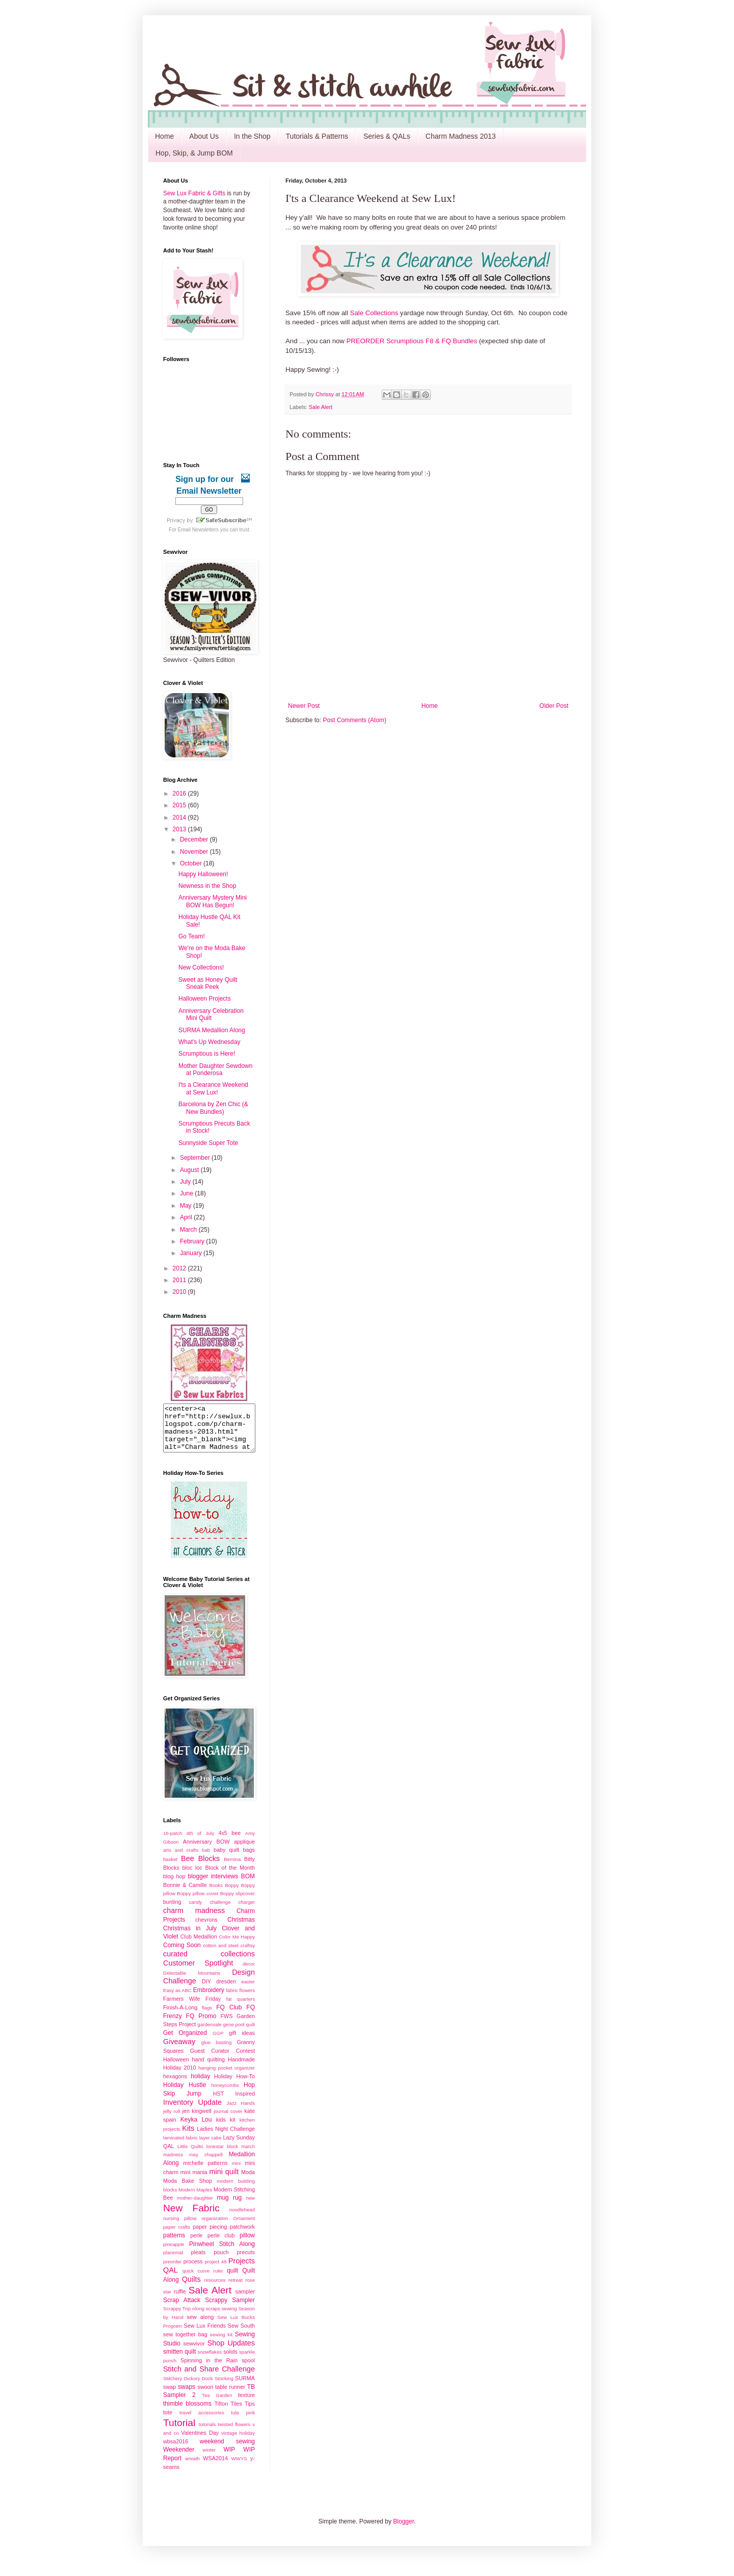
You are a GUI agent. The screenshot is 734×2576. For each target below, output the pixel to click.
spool (248, 2369)
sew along (200, 2326)
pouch (221, 2261)
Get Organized (185, 2042)
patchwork (242, 2236)
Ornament (244, 2227)
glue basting (216, 2051)
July (186, 1181)
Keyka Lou (196, 2128)
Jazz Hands (240, 2112)
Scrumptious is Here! (206, 1053)
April (187, 1217)
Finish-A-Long (180, 2016)
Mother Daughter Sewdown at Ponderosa (215, 1069)
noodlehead (242, 2219)
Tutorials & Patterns (317, 136)
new (250, 2207)
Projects (241, 2270)
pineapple (174, 2253)
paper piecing (210, 2236)
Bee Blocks (200, 1868)
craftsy (248, 1954)
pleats (198, 2261)
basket (170, 1868)
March (189, 1229)
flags (207, 2017)
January (191, 1253)
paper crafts (176, 2236)
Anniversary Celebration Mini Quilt (211, 1014)
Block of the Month (230, 1877)
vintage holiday (238, 2442)
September (196, 1157)
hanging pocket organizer (226, 2077)
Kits (188, 2137)
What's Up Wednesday (209, 1041)
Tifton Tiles (228, 2413)
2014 (180, 817)
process (193, 2270)
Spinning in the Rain (209, 2369)
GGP (218, 2042)
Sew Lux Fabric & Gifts (194, 193)
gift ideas (242, 2042)
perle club (220, 2244)
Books (216, 1894)
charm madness (194, 1920)
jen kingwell (196, 2120)
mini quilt (224, 2181)
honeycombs (225, 2094)
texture (246, 2404)
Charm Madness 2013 (461, 136)
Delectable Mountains (191, 1982)
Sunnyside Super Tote (208, 1142)
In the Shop (252, 136)
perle (196, 2244)
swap (169, 2396)
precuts (246, 2261)
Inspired (245, 2103)
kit (232, 2129)
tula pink (243, 2422)
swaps (186, 2396)
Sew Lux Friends (204, 2335)
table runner (230, 2396)
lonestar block (222, 2155)
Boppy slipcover (237, 1902)
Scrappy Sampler (230, 2309)
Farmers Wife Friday (192, 2008)
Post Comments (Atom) (354, 720)
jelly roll (171, 2120)
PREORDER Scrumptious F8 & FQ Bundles (412, 341)
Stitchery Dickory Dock (188, 2387)
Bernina (232, 1868)
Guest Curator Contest (222, 2060)
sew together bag (185, 2343)
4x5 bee (229, 1842)
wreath (192, 2467)
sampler (245, 2301)
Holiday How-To (234, 2085)
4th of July (201, 1842)
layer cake (210, 2147)
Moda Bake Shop (187, 2190)
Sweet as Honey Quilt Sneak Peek (207, 983)
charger (246, 1911)
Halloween (176, 2068)
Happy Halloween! (203, 874)
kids (221, 2129)
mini (236, 2172)
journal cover (228, 2120)
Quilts (191, 2288)
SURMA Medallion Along (211, 1030)
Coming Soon (182, 1954)
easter (248, 1991)
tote (167, 2421)
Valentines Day (200, 2442)
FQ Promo (201, 2025)
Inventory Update (192, 2111)
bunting (172, 1911)
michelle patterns (205, 2172)
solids (230, 2361)
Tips (250, 2413)
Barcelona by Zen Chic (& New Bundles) (213, 1108)
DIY (206, 1990)
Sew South (241, 2335)
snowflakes (210, 2361)
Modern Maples (195, 2199)
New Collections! (201, 967)
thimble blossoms (187, 2412)
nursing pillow (179, 2227)
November (195, 851)
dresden (226, 1990)
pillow (247, 2244)
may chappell (206, 2163)
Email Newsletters (198, 529)
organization (214, 2227)
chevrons (206, 1929)
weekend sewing (227, 2450)
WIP (229, 2458)
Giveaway (179, 2051)
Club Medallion (198, 1946)
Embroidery (208, 1999)
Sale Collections (374, 313)
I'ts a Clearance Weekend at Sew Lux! (213, 1088)
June (187, 1193)
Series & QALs (386, 136)
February (193, 1241)
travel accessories (201, 2422)
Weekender (178, 2458)
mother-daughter (195, 2207)
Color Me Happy (237, 1946)
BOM (248, 1885)
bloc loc (192, 1877)
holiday (200, 2085)
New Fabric (191, 2217)
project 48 (215, 2271)
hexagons (175, 2085)
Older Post (553, 705)
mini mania (193, 2181)
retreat (235, 2289)
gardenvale (209, 2033)
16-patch (172, 1842)
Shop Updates (231, 2352)
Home (164, 136)
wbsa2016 (175, 2450)
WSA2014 (215, 2467)
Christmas (241, 1928)
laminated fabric (180, 2147)
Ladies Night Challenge (226, 2138)
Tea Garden (217, 2404)
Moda (248, 2181)
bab (206, 1859)
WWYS (239, 2467)
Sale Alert (320, 407)
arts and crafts (180, 1859)
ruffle (180, 2301)
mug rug (229, 2206)
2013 (180, 829)
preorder (172, 2271)
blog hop (174, 1885)
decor (249, 1973)
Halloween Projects (204, 998)
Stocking (224, 2387)
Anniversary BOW (206, 1851)
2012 (180, 1268)
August (190, 1170)
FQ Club (229, 2016)
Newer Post (304, 705)
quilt (232, 2279)
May (186, 1205)
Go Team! (191, 936)
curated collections (209, 1963)
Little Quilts (190, 2155)
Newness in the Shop (207, 885)
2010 (180, 1291)
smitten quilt (179, 2360)
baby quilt (226, 1859)
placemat (173, 2261)
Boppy (232, 1894)
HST (218, 2103)
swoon (205, 2396)
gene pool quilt (239, 2033)
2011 (180, 1280)
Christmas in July (190, 1937)
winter (209, 2459)
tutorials (207, 2433)
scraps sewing (221, 2317)
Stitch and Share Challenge (209, 2378)
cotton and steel (221, 1954)
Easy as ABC (177, 1999)
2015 (180, 805)
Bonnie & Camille (185, 1894)
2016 (180, 793)
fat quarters (240, 2008)
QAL (170, 2279)
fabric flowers (240, 1999)
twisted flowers (234, 2433)
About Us (204, 136)
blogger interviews (213, 1885)
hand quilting (208, 2068)
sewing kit (221, 2344)
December (195, 839)
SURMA (245, 2387)
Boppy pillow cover (197, 1902)
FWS (226, 2025)
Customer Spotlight (198, 1972)
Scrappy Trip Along (183, 2317)
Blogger (403, 2530)
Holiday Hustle (184, 2094)
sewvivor (194, 2353)
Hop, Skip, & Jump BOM (194, 153)
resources (214, 2289)
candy (195, 1911)
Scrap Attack (181, 2309)
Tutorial (179, 2432)
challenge (219, 1911)
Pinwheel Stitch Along (222, 2253)
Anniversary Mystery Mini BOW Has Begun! (212, 901)
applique (244, 1851)
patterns (174, 2244)
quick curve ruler (202, 2280)
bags (249, 1859)
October (191, 863)
